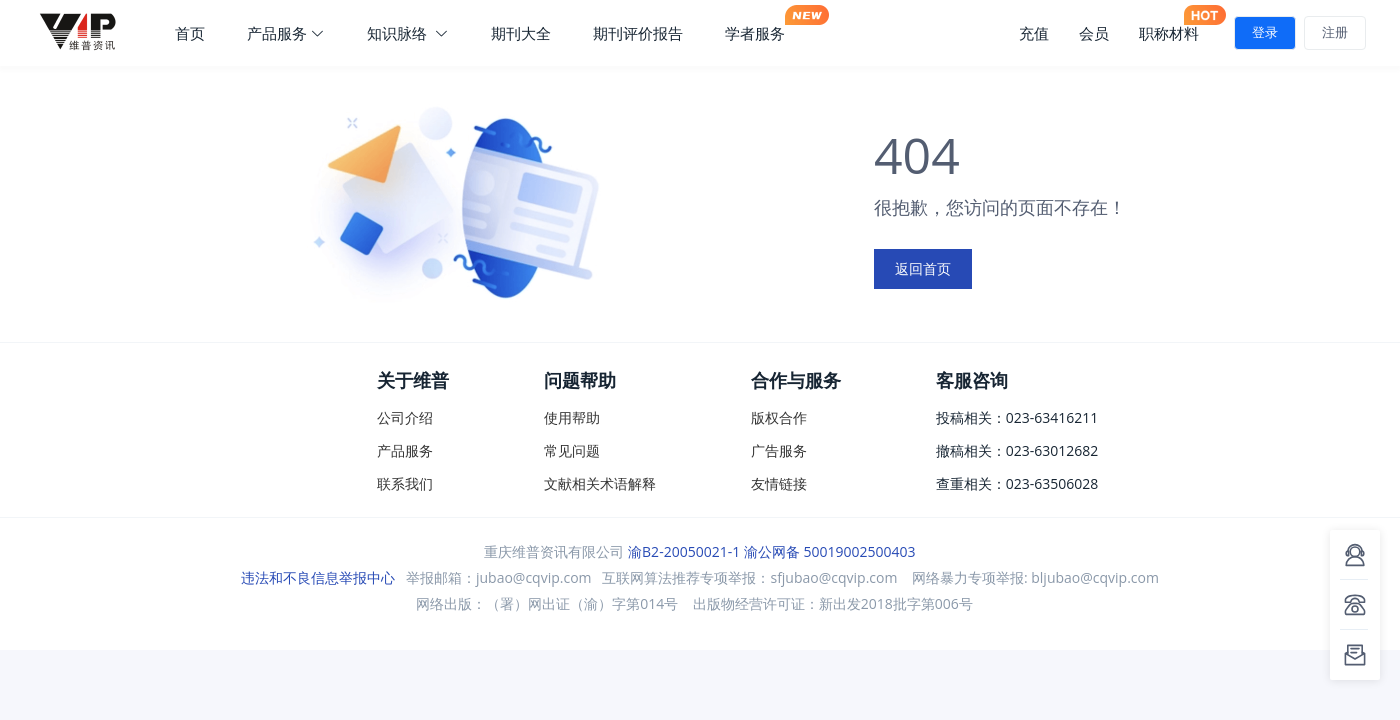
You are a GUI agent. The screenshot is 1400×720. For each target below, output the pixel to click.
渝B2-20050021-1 (684, 551)
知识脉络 (408, 33)
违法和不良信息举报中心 (318, 577)
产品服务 (286, 33)
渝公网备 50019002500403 (830, 551)
